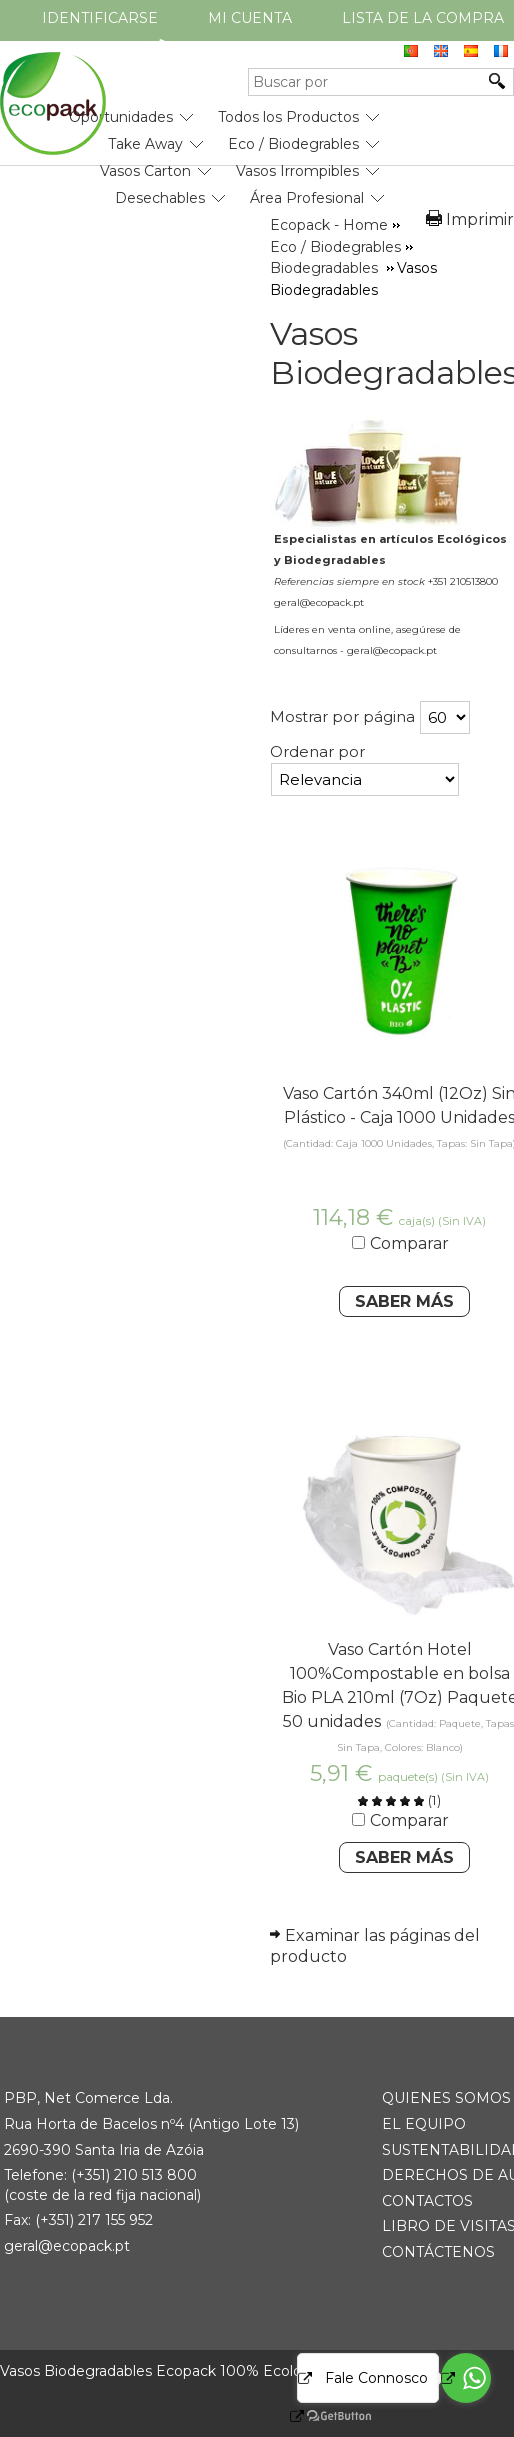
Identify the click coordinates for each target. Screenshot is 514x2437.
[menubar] (192, 150)
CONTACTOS (427, 2201)
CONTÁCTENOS (438, 2252)
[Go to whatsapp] (466, 2378)
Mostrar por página (342, 716)
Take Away (145, 144)
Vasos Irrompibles (297, 171)
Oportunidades (121, 117)
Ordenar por (317, 751)
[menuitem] (121, 109)
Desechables (160, 198)
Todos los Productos (288, 117)
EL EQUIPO (424, 2124)
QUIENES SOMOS (446, 2098)
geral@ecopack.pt (67, 2246)
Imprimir (480, 219)
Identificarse (100, 18)
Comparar (409, 1243)
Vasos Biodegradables (392, 353)
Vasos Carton (145, 171)
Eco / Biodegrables (293, 144)
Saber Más (404, 1301)
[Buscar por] (366, 82)
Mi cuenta (250, 18)
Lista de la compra (423, 18)
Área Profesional (307, 198)
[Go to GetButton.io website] (322, 2416)
